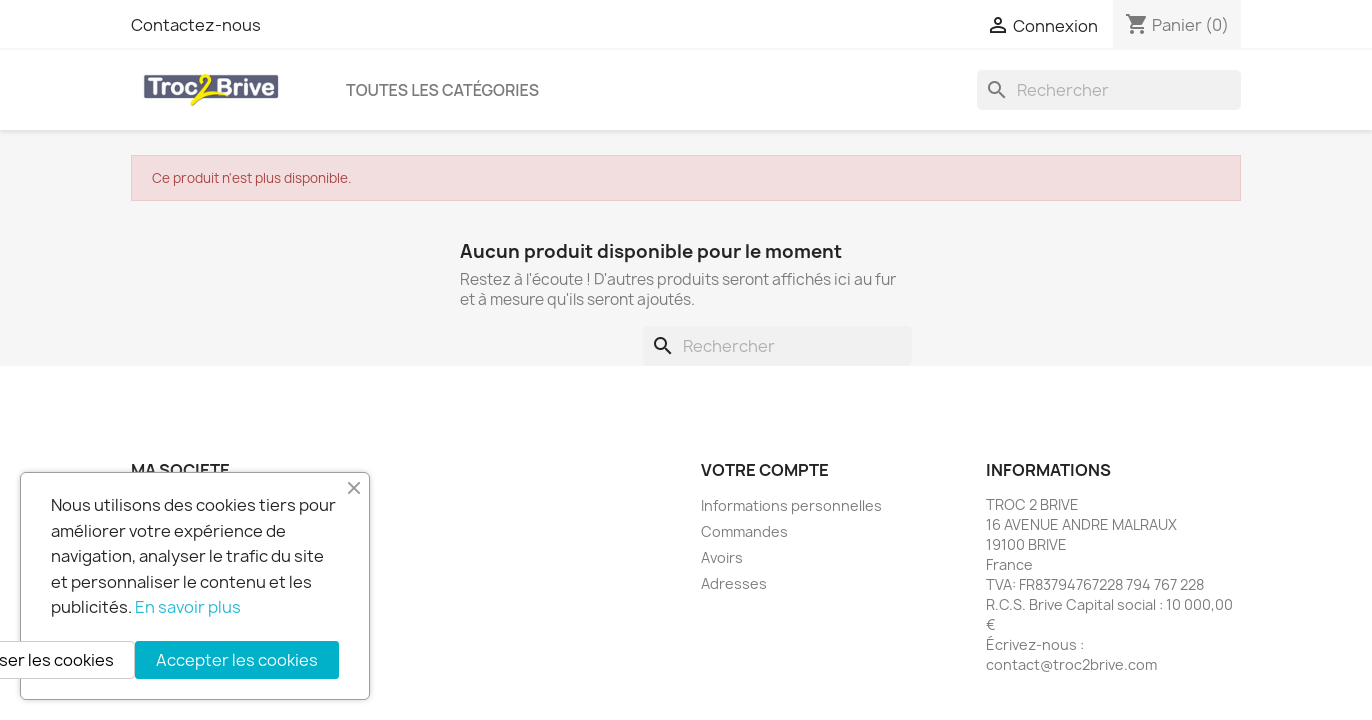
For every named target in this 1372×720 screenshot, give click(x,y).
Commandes (744, 531)
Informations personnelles (791, 505)
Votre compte (765, 470)
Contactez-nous (196, 25)
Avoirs (722, 557)
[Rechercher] (1109, 90)
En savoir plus (188, 607)
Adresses (734, 583)
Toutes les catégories (442, 90)
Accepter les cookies (237, 660)
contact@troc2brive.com (1071, 664)
